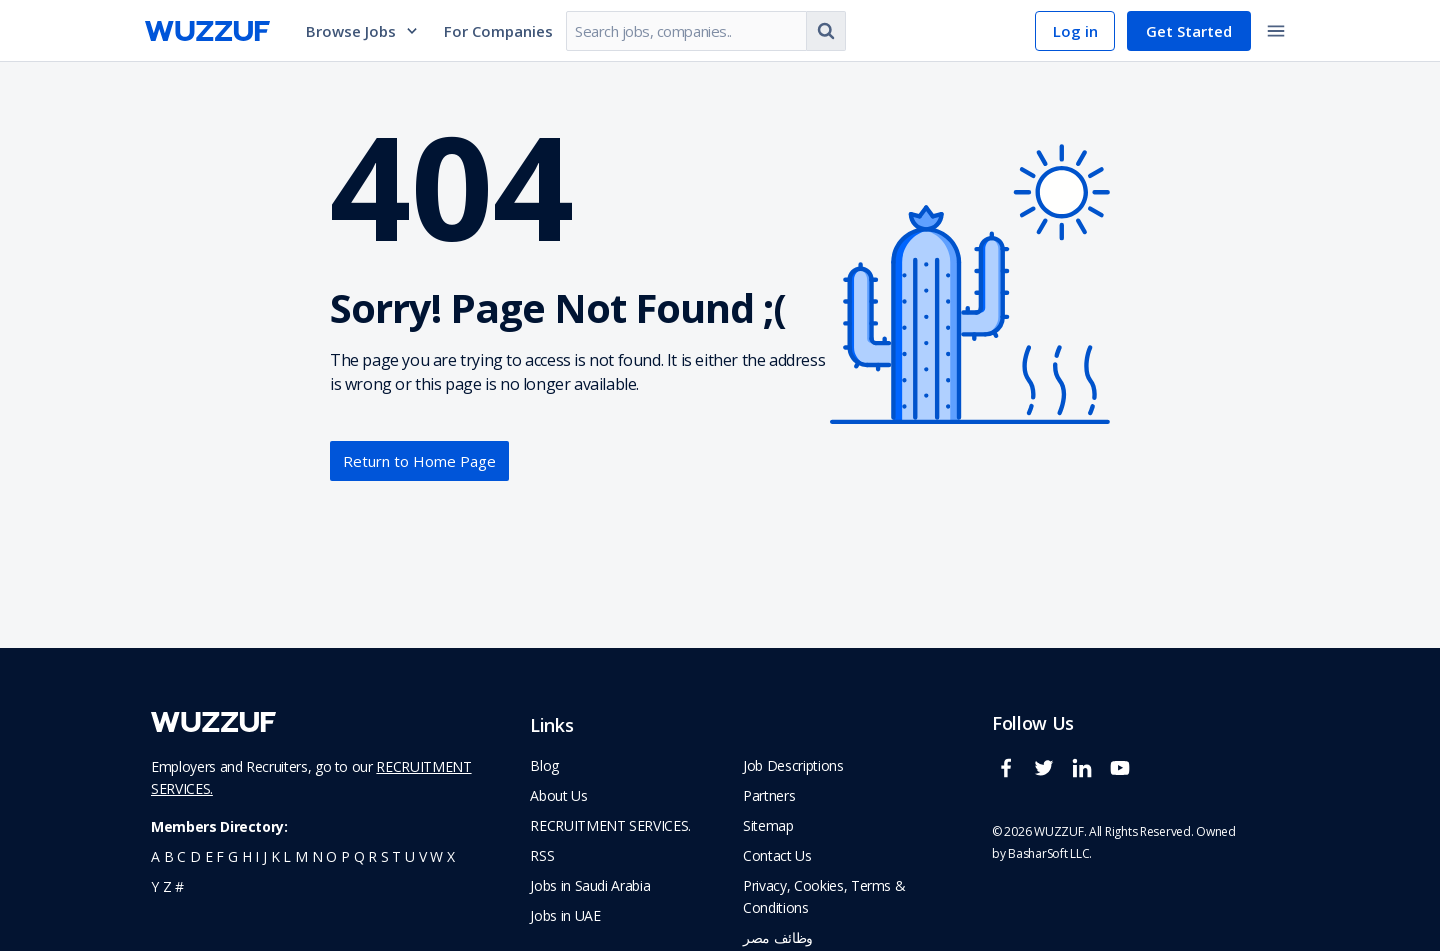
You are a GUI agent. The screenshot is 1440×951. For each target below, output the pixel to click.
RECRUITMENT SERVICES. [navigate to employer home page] (610, 825)
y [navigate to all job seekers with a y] (155, 886)
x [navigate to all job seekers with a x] (451, 856)
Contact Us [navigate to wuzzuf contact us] (777, 855)
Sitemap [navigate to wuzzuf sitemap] (768, 825)
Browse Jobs (363, 31)
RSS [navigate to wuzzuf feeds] (542, 855)
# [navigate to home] (179, 886)
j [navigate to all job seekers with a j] (265, 856)
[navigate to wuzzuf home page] (207, 31)
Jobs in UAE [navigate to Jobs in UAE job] (565, 915)
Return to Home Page (419, 461)
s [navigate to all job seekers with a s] (385, 856)
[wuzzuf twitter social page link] (1049, 776)
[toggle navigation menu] (1276, 31)
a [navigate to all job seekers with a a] (155, 856)
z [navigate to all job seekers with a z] (167, 886)
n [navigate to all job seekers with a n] (317, 856)
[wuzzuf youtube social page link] (1125, 776)
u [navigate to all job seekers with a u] (410, 856)
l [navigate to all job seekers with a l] (287, 856)
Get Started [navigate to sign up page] (1189, 31)
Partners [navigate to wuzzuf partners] (769, 795)
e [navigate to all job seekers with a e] (209, 856)
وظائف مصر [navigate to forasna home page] (778, 937)
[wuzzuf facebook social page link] (1011, 776)
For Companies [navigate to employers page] (498, 31)
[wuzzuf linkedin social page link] (1087, 776)
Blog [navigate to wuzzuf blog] (544, 765)
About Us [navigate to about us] (558, 795)
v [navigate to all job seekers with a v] (423, 856)
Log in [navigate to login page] (1075, 31)
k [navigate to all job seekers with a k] (275, 856)
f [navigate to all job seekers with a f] (220, 856)
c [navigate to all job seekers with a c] (181, 856)
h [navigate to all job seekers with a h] (247, 856)
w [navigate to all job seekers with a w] (436, 856)
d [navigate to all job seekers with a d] (195, 856)
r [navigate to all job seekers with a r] (372, 856)
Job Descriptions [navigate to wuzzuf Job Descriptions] (793, 765)
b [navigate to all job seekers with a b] (169, 856)
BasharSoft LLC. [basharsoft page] (1050, 853)
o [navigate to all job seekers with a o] (331, 856)
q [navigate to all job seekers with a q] (359, 856)
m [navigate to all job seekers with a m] (301, 856)
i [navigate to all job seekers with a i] (257, 856)
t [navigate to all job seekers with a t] (396, 856)
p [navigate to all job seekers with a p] (345, 856)
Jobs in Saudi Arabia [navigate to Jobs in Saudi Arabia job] (590, 885)
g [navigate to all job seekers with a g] (233, 856)
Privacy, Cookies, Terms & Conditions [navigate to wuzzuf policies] (824, 896)
